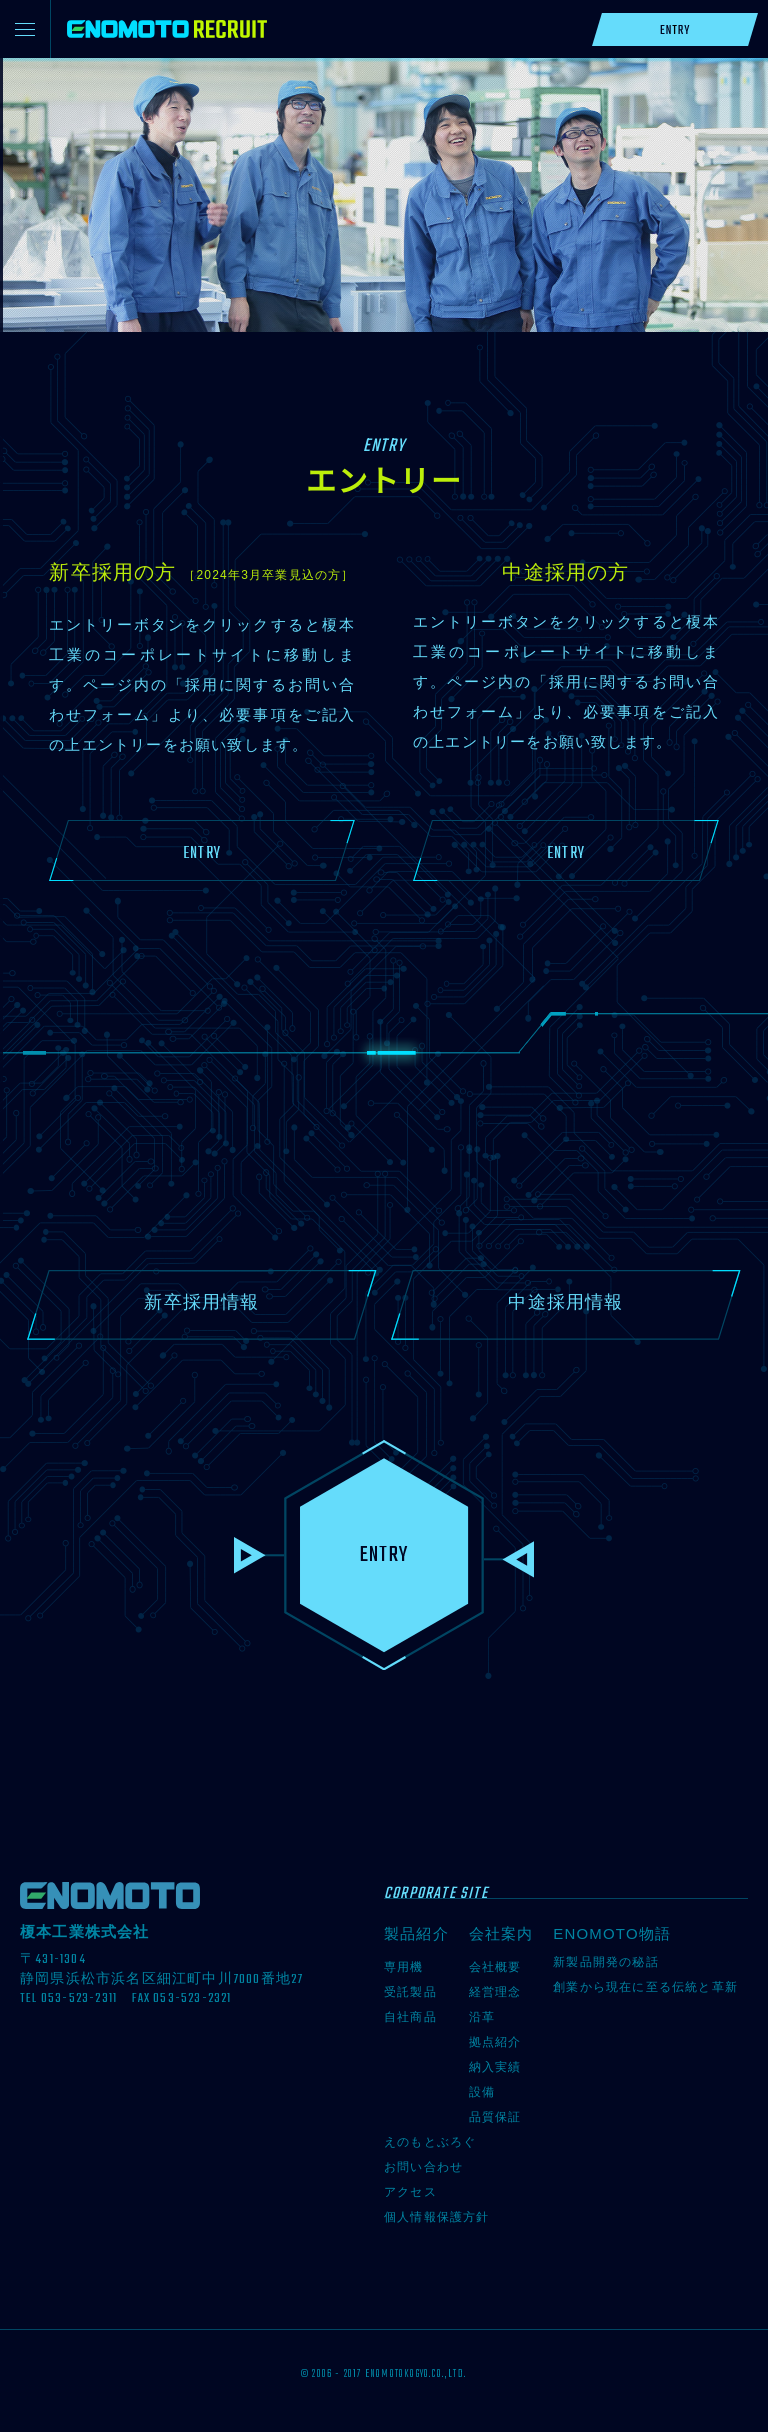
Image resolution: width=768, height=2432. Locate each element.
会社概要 (495, 1967)
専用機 (404, 1967)
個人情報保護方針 (437, 2217)
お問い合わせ (423, 2167)
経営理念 (495, 1992)
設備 (482, 2092)
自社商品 (410, 2017)
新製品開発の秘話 (606, 1962)
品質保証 (495, 2117)
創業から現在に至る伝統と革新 (645, 1987)
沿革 (482, 2017)
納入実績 (495, 2067)
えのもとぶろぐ (430, 2142)
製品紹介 (416, 1933)
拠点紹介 (495, 2042)
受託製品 (410, 1992)
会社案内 (501, 1933)
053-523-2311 (79, 1999)
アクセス (410, 2192)
